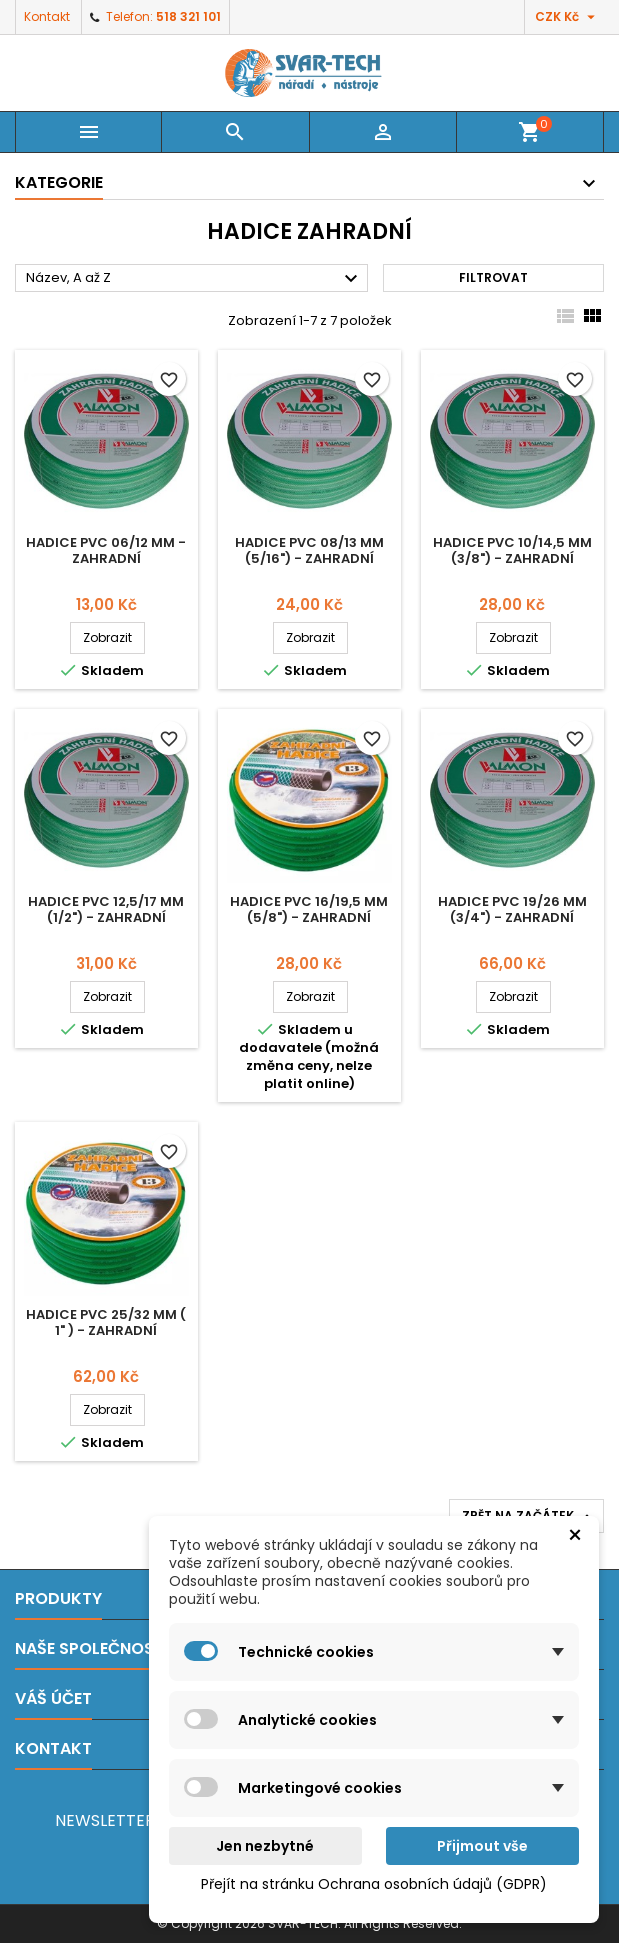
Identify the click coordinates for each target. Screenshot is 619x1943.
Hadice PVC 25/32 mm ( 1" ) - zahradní (106, 1322)
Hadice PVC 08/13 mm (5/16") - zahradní (309, 550)
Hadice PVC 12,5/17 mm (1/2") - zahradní (106, 909)
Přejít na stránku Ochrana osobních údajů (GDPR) (374, 1884)
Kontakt (47, 16)
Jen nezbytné (265, 1846)
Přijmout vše (482, 1846)
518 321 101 (188, 16)
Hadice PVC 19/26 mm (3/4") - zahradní (512, 909)
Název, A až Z (194, 279)
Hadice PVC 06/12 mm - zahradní (106, 550)
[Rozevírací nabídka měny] (567, 17)
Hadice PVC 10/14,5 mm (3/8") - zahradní (512, 550)
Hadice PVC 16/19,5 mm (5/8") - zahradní (309, 909)
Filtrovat (493, 277)
